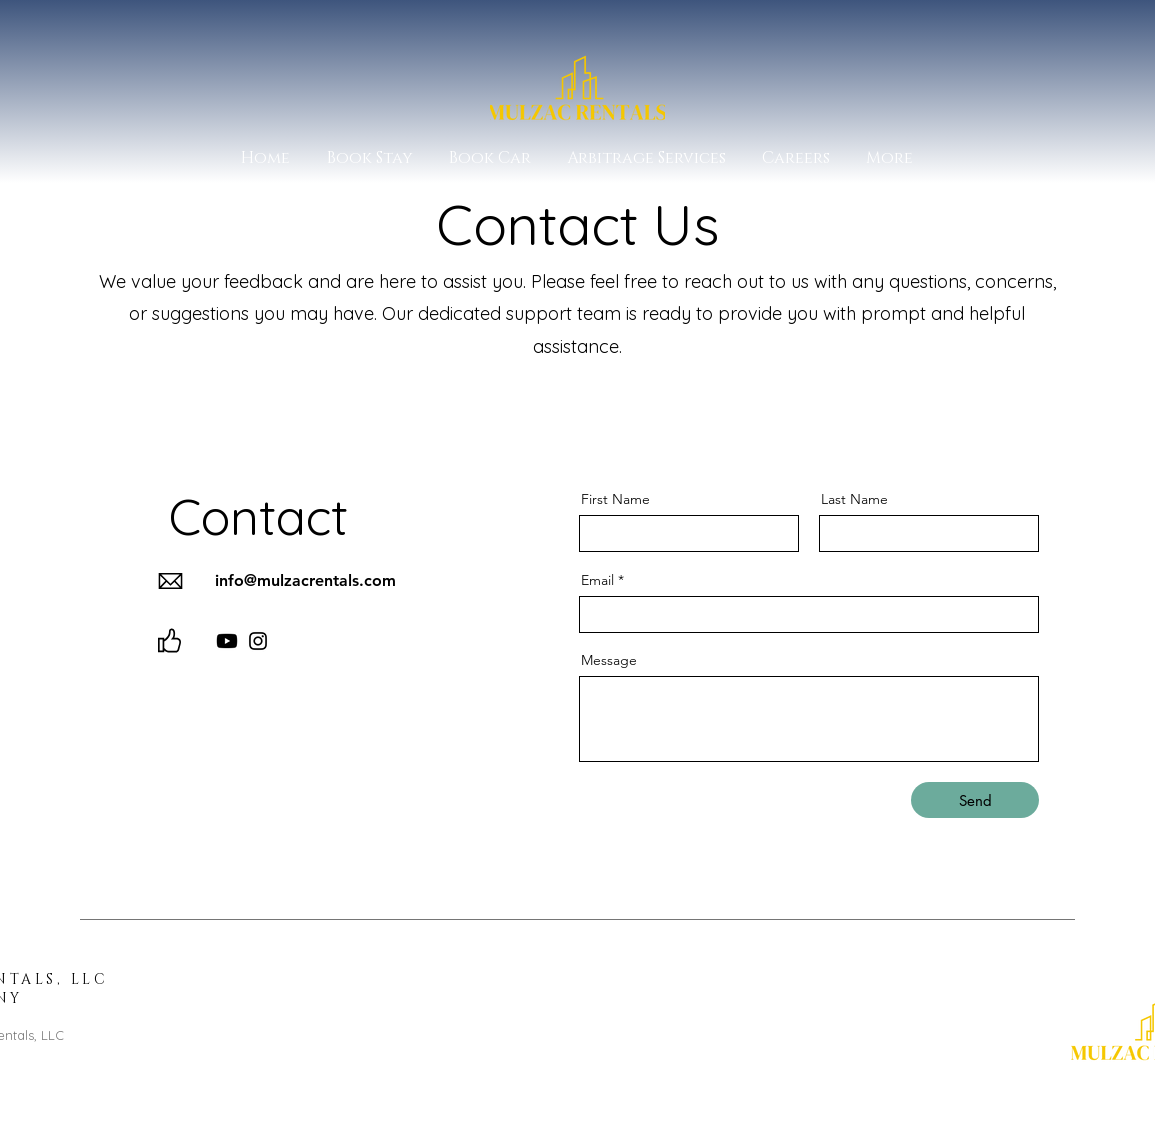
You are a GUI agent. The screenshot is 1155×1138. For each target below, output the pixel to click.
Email (597, 580)
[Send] (975, 800)
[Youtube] (227, 641)
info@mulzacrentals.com (305, 580)
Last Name (854, 499)
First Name (615, 499)
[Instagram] (258, 641)
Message (609, 660)
